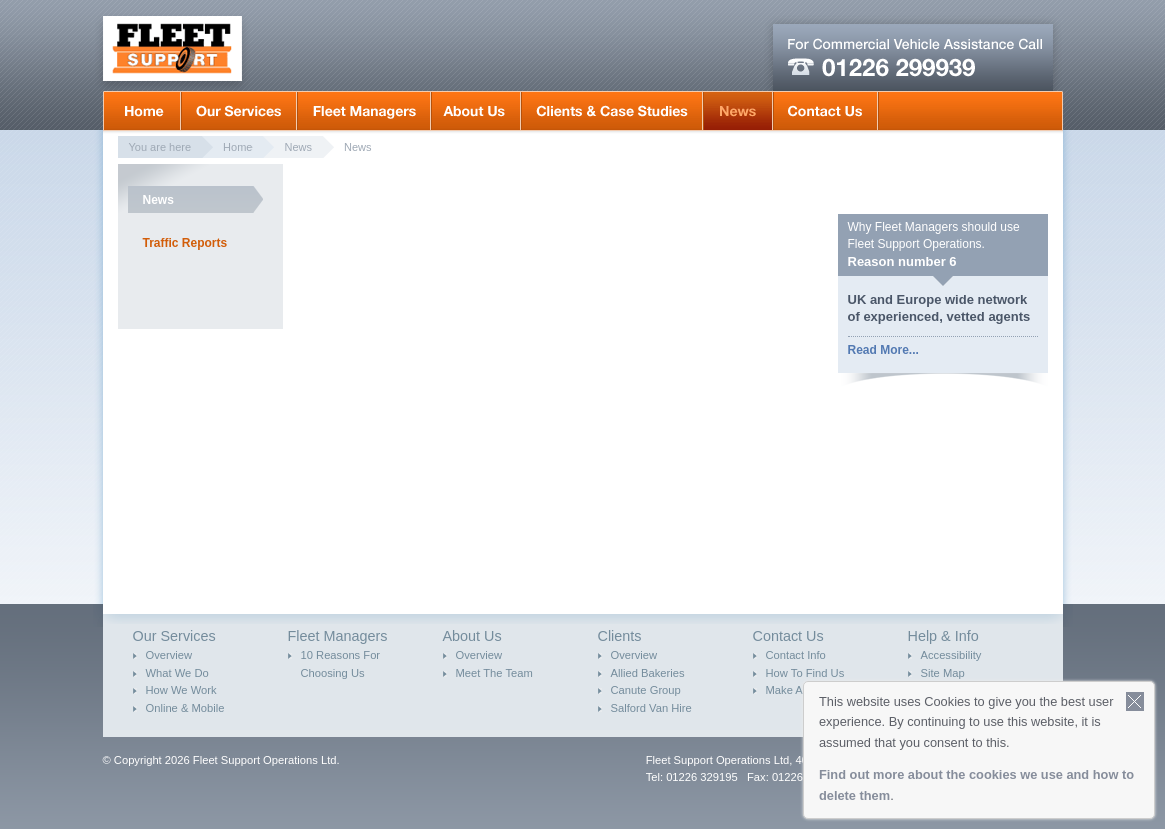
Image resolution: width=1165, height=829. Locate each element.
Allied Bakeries (648, 673)
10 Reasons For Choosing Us (341, 664)
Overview (169, 655)
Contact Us (825, 111)
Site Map (943, 673)
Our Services (239, 111)
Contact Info (796, 655)
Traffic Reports (185, 243)
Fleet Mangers (364, 111)
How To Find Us (805, 673)
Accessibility (951, 655)
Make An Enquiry (808, 690)
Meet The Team (494, 673)
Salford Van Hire (651, 708)
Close (1135, 701)
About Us (476, 111)
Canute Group (646, 690)
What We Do (177, 673)
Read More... (883, 350)
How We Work (181, 690)
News (738, 111)
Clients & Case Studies (612, 111)
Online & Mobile (185, 708)
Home (142, 111)
